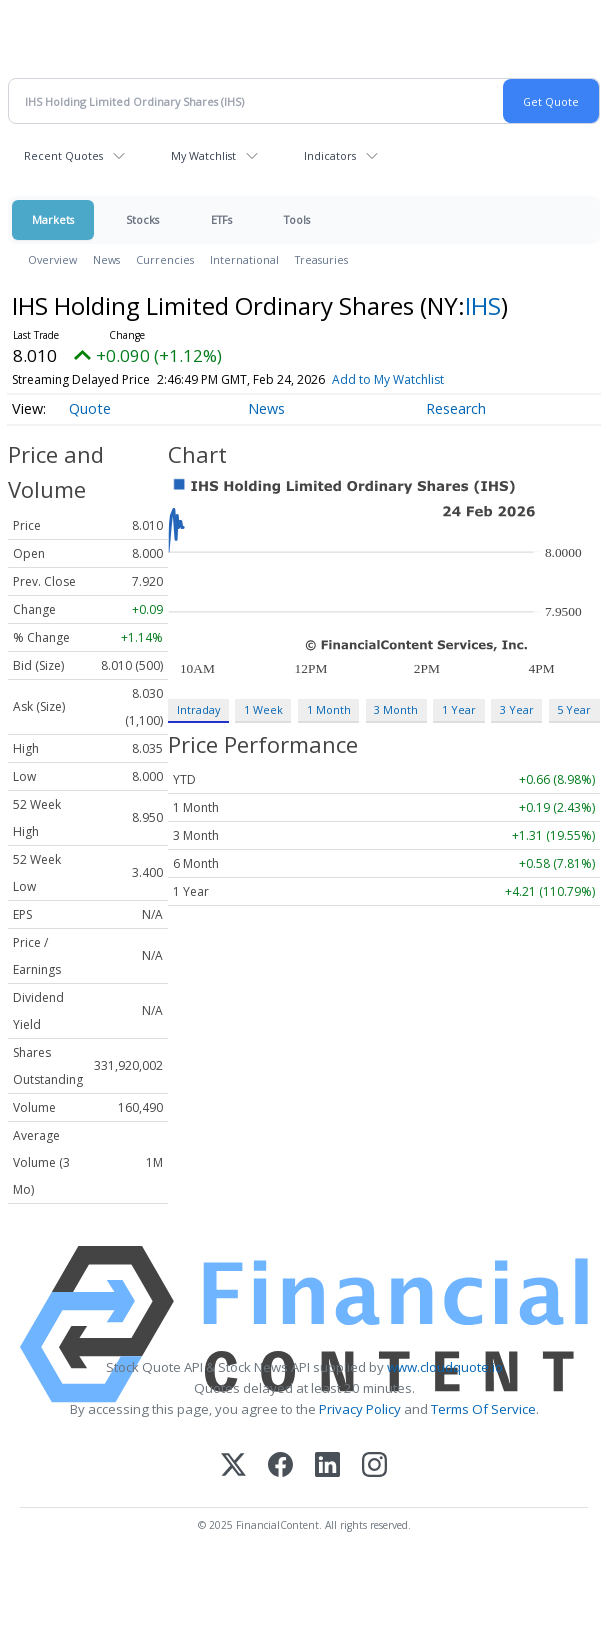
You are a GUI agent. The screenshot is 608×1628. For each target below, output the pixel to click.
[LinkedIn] (327, 1466)
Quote (90, 408)
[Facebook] (280, 1466)
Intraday (198, 709)
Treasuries (321, 259)
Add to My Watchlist (388, 379)
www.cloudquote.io (445, 1367)
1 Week (263, 709)
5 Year (574, 709)
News (106, 259)
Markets (53, 219)
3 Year (517, 709)
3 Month (396, 709)
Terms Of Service (483, 1409)
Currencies (165, 259)
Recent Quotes (63, 155)
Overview (52, 259)
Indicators (330, 155)
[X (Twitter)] (233, 1466)
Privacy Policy (360, 1409)
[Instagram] (374, 1466)
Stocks (142, 219)
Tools (297, 219)
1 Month (329, 709)
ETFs (221, 219)
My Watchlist (203, 155)
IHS (483, 305)
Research (456, 408)
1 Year (459, 709)
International (244, 259)
